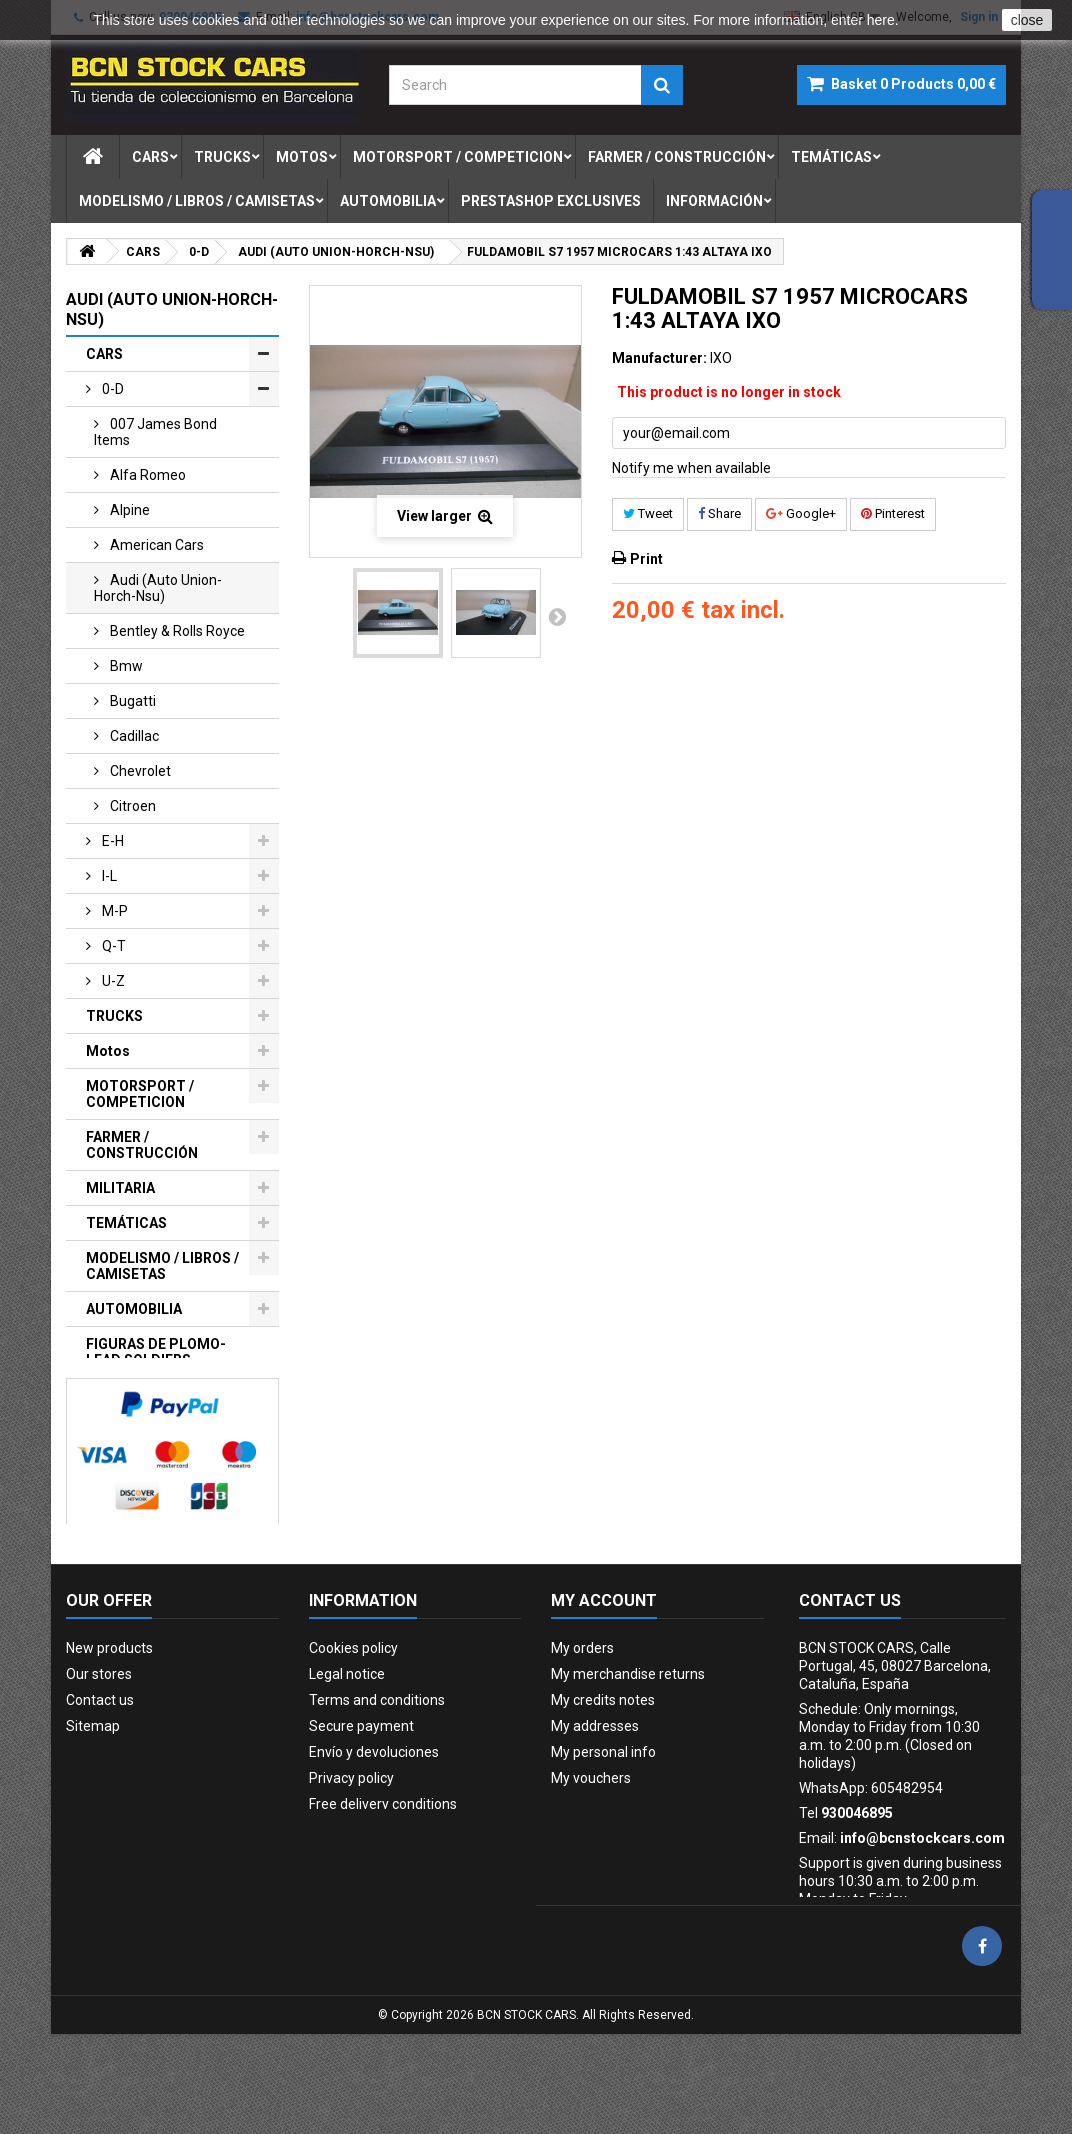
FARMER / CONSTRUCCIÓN (142, 1145)
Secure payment (361, 1807)
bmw (125, 666)
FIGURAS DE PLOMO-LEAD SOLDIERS (156, 1352)
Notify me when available (691, 468)
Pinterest (893, 513)
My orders (582, 1729)
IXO (721, 358)
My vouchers (591, 1859)
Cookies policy (353, 1729)
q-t (112, 946)
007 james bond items (155, 432)
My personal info (603, 1833)
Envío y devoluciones (374, 1833)
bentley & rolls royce (176, 631)
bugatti (131, 701)
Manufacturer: (659, 358)
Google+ (801, 513)
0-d (111, 389)
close (1027, 20)
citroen (131, 806)
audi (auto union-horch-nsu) (158, 588)
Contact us (100, 1781)
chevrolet (139, 771)
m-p (113, 911)
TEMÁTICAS (126, 1223)
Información (714, 201)
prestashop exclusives (551, 201)
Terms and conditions (377, 1781)
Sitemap (93, 1807)
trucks (222, 157)
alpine (128, 510)
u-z (112, 981)
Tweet (648, 513)
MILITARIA (120, 1188)
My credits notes (603, 1781)
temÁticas (831, 157)
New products (109, 1729)
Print (646, 559)
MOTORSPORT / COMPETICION (140, 1094)
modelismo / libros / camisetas (197, 201)
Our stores (99, 1755)
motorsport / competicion (458, 157)
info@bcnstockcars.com (922, 1919)
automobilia (388, 201)
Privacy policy (351, 1859)
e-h (111, 841)
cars (150, 157)
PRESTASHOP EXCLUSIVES (132, 1403)
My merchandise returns (628, 1755)
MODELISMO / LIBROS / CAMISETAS (162, 1266)
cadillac (133, 736)
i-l (108, 876)
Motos (108, 1051)
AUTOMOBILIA (134, 1309)
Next (557, 616)
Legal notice (347, 1755)
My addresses (595, 1807)
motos (302, 157)
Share (719, 513)
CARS (104, 354)
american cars (155, 545)
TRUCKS (114, 1016)
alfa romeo (146, 475)
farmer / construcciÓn (677, 157)
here (881, 20)
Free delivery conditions (383, 1885)
